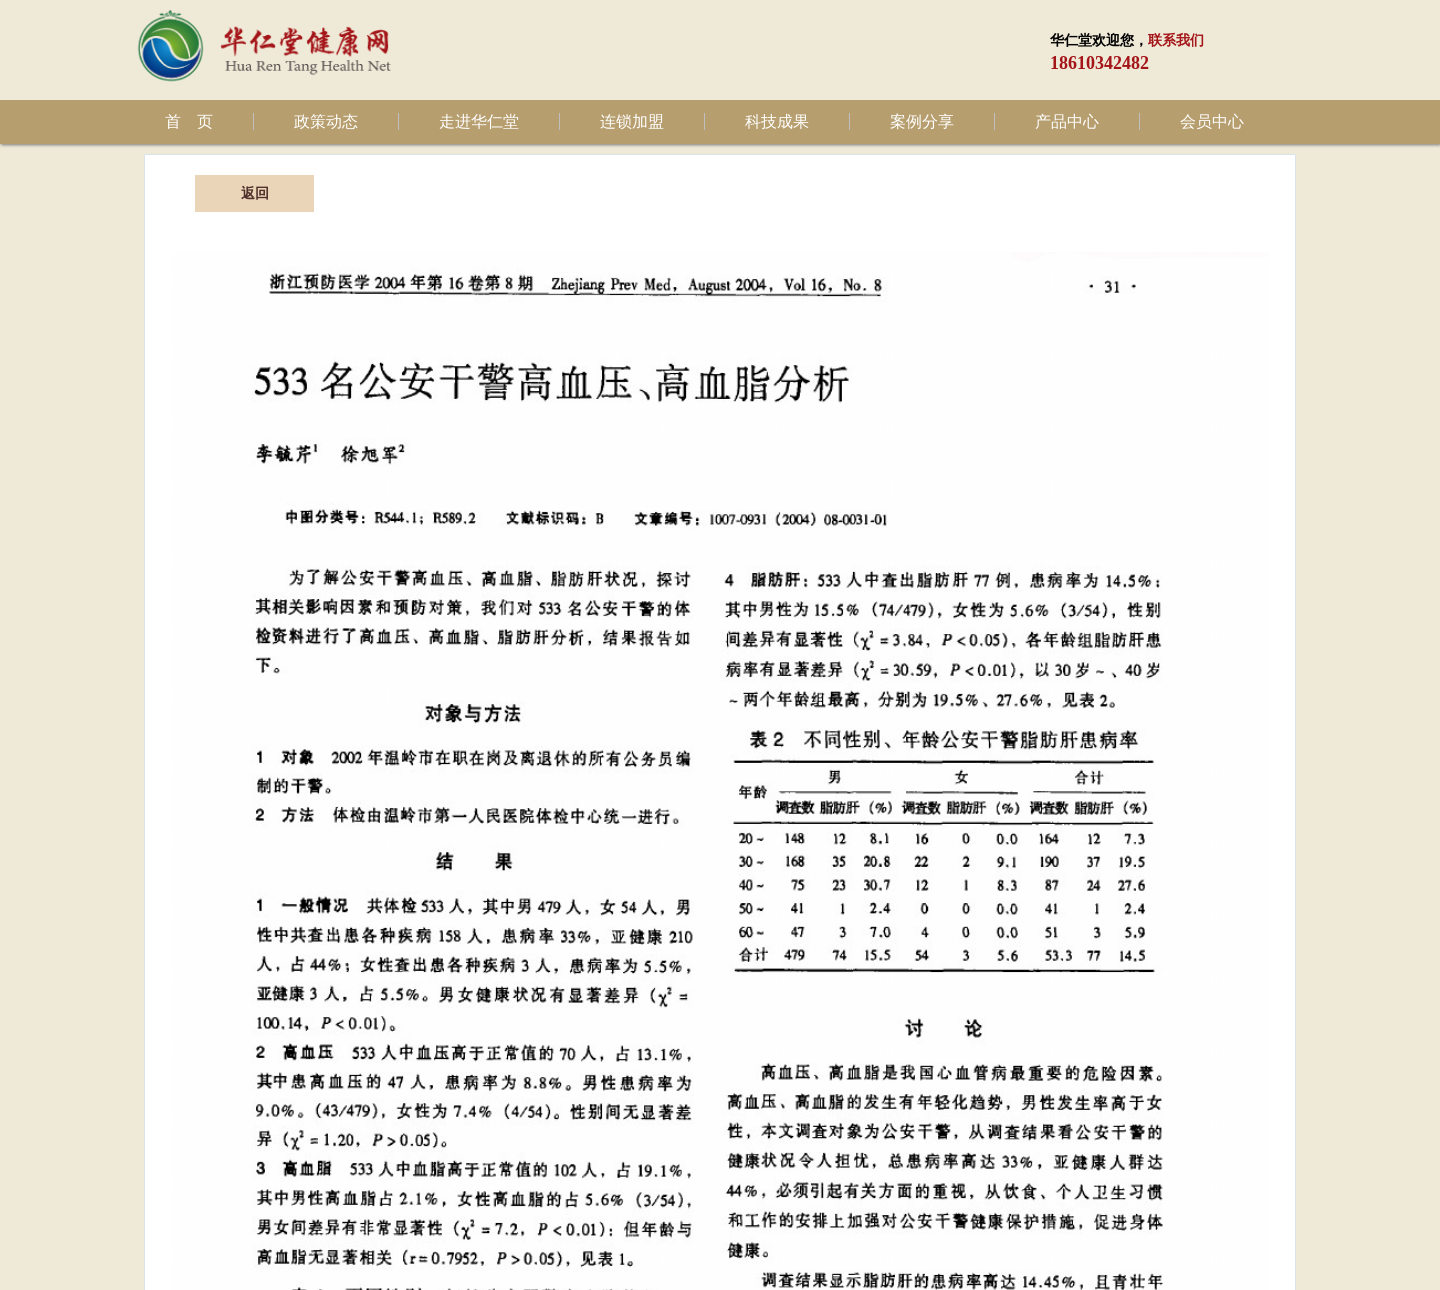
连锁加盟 (632, 121)
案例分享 (922, 121)
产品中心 (1067, 121)
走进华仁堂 (479, 121)
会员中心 (1212, 121)
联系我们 (1176, 40)
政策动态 (326, 121)
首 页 (189, 121)
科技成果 (777, 121)
